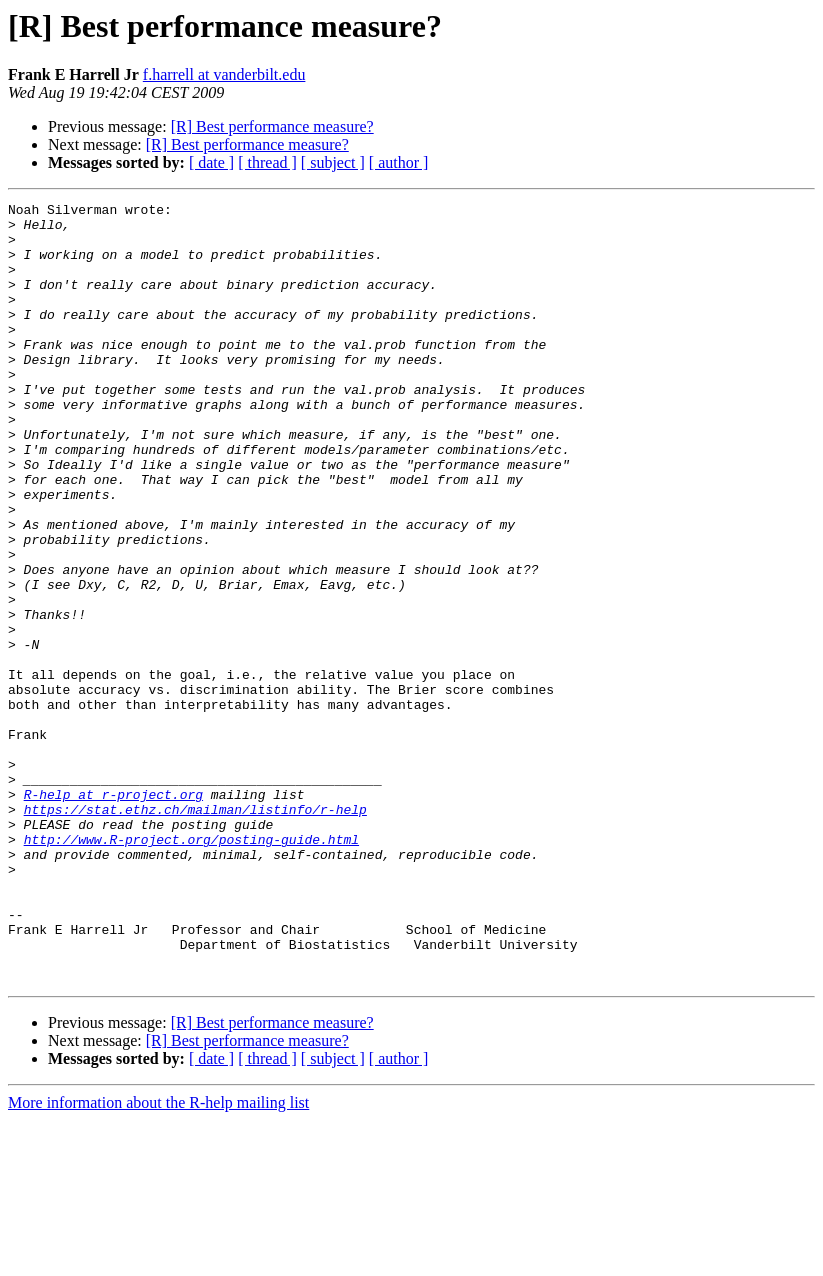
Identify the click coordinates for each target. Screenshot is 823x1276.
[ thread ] (267, 162)
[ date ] (211, 162)
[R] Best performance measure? (272, 126)
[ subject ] (333, 162)
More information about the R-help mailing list (158, 1258)
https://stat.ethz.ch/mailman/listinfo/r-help (195, 932)
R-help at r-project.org (113, 914)
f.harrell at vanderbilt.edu (224, 74)
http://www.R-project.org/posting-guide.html (191, 968)
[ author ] (399, 162)
